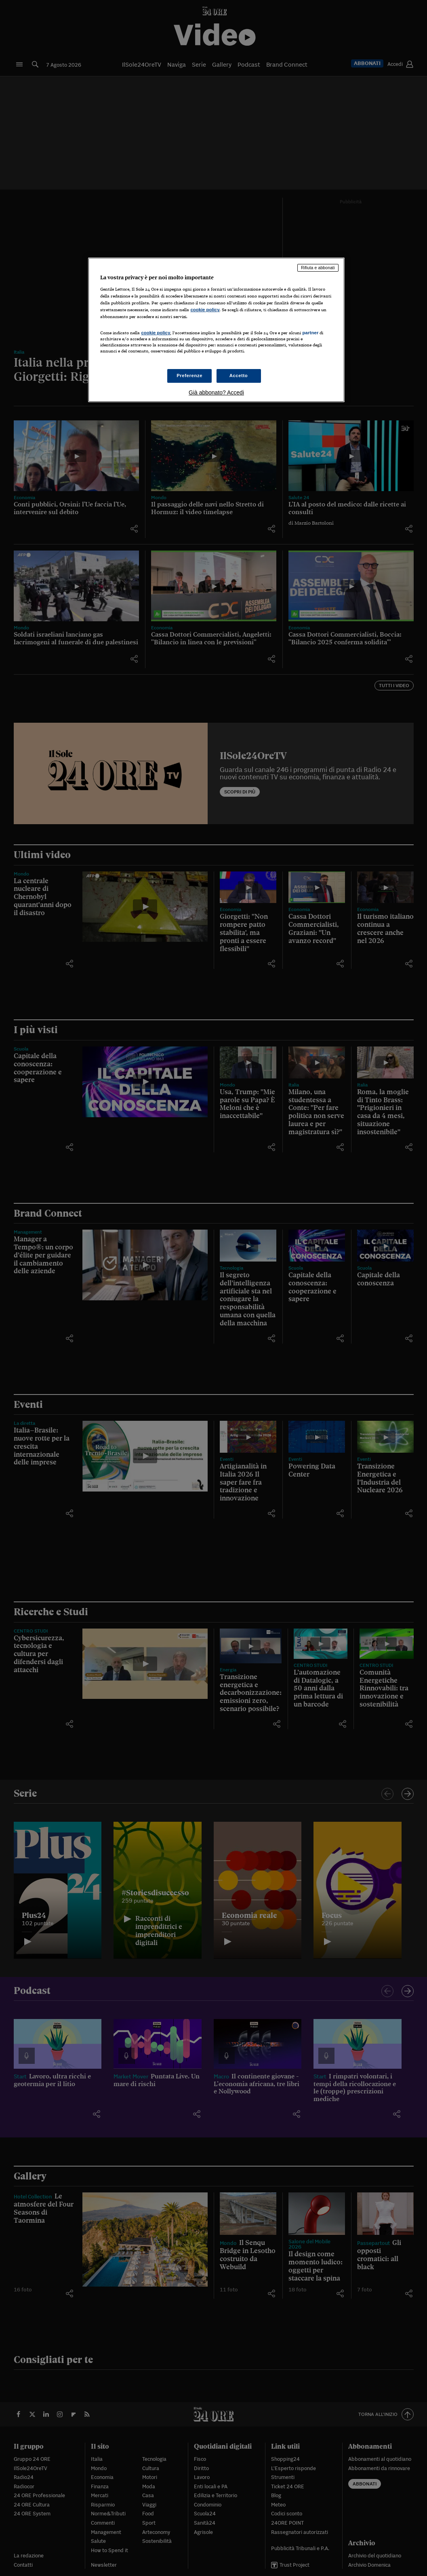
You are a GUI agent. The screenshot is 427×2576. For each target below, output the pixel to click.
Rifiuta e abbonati (318, 267)
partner (310, 332)
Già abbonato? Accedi (216, 392)
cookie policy (204, 309)
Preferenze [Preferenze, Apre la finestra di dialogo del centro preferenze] (189, 375)
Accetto (238, 375)
